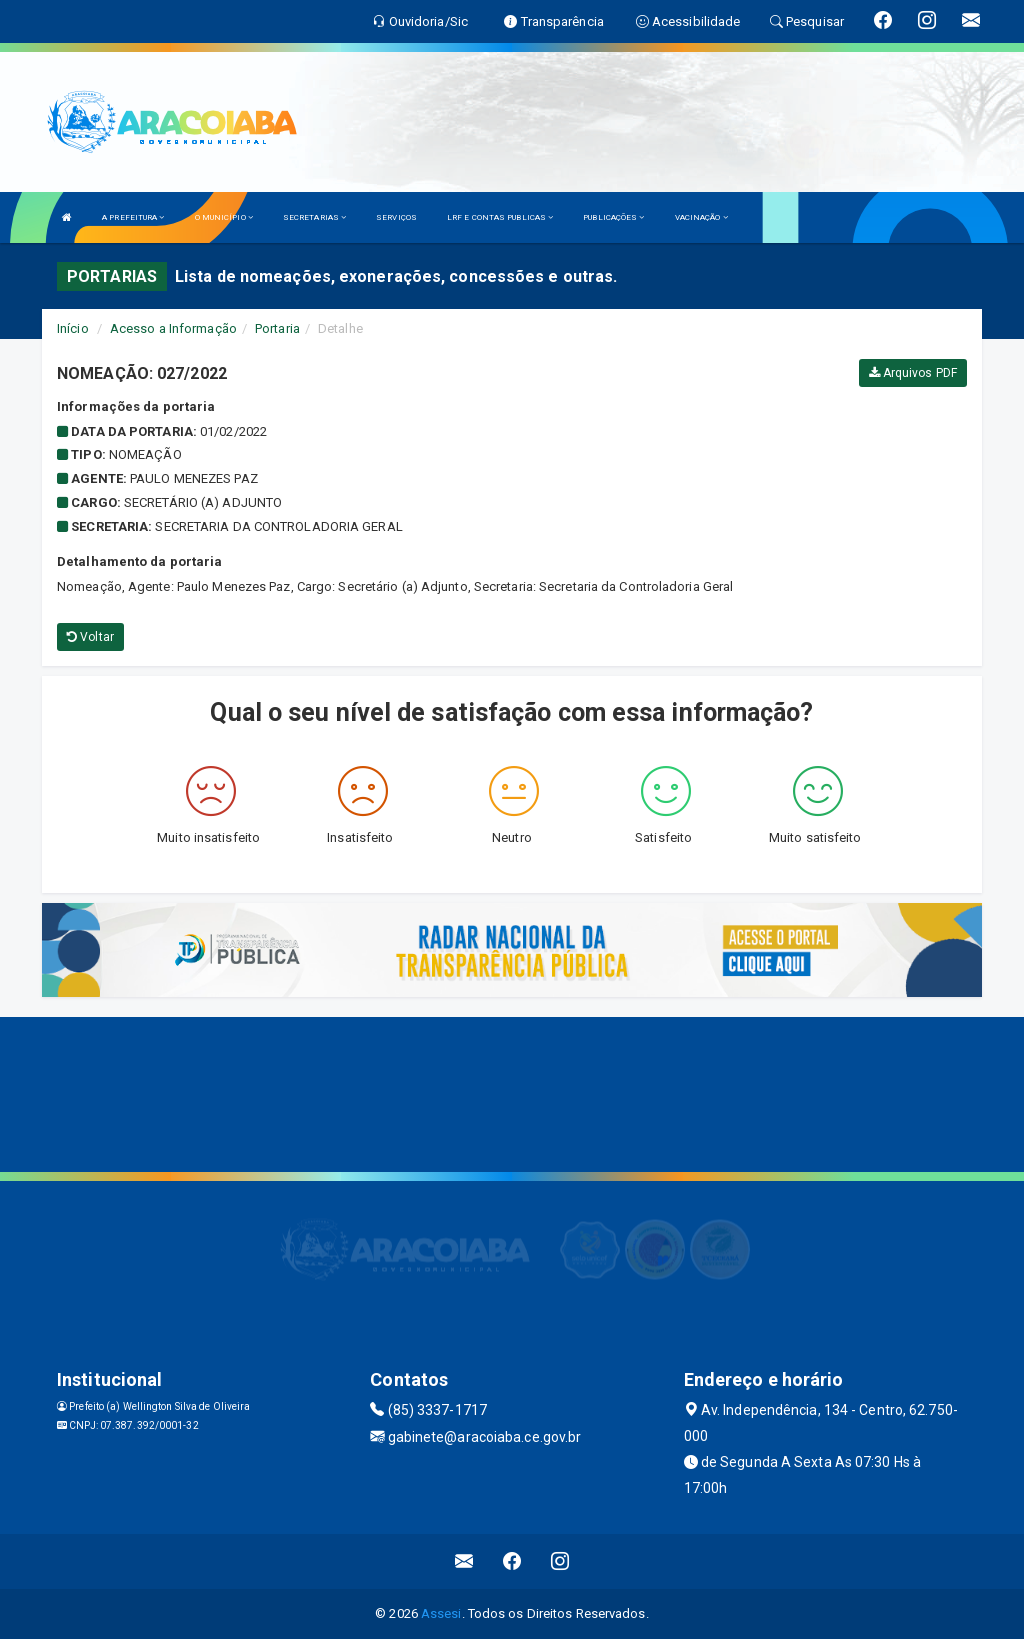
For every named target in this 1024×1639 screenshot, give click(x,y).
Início (73, 328)
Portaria (277, 328)
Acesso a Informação (173, 328)
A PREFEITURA (133, 217)
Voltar (90, 637)
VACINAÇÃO (701, 217)
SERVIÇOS (396, 217)
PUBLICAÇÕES (613, 217)
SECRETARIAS (314, 217)
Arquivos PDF (913, 373)
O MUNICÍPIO (224, 217)
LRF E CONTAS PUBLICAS (500, 217)
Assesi (441, 1613)
